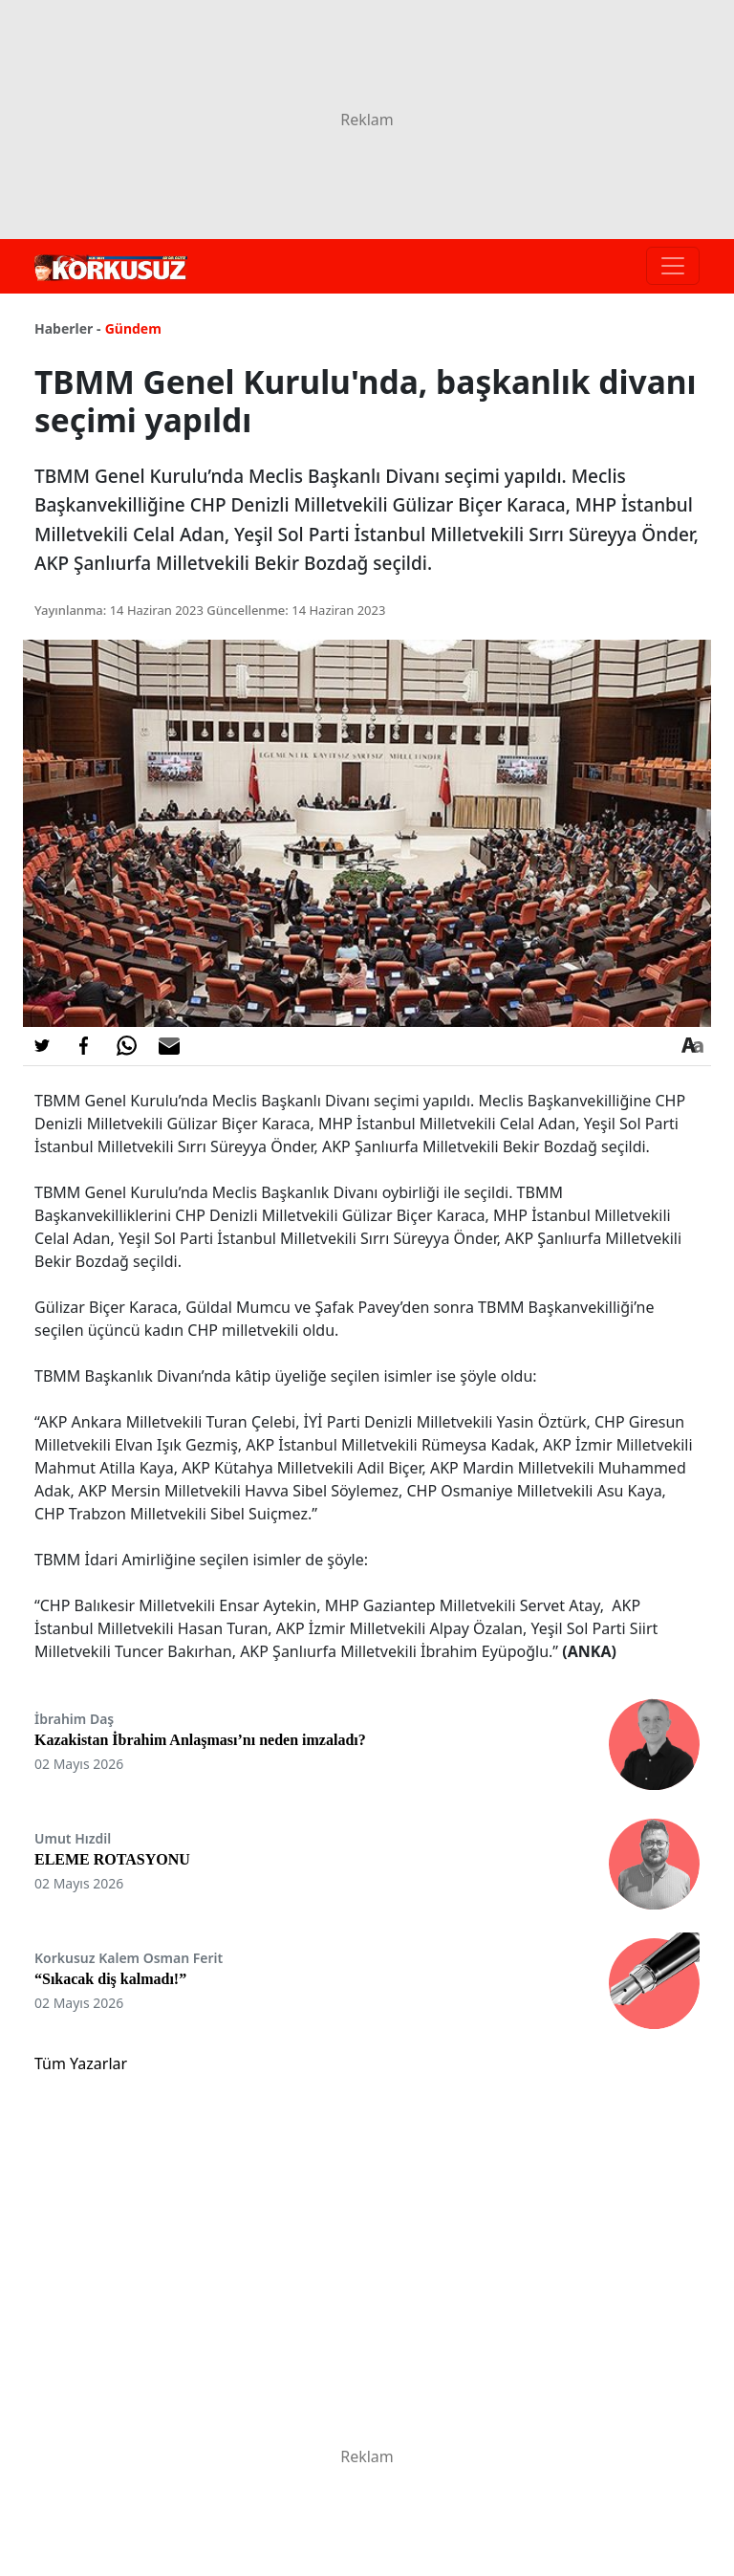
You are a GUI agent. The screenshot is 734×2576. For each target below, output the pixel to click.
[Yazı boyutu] (692, 1046)
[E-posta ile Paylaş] (169, 1046)
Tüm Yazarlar (80, 2063)
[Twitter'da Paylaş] (42, 1046)
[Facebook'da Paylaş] (84, 1046)
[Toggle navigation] (673, 266)
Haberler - (67, 328)
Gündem (133, 328)
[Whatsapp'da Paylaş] (126, 1046)
